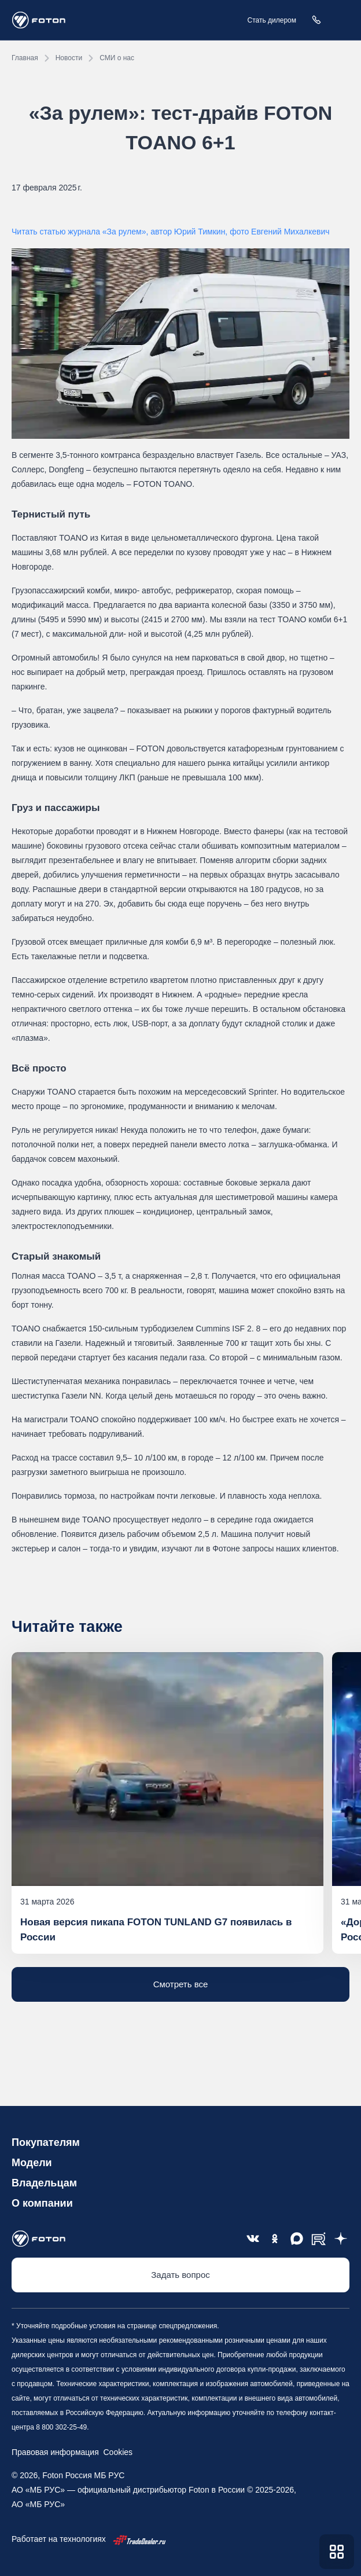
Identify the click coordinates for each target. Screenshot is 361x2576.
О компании (42, 2203)
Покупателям (46, 2142)
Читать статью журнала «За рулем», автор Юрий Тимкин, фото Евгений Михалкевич (171, 231)
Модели (32, 2162)
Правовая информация (55, 2452)
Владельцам (44, 2183)
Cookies (115, 2452)
